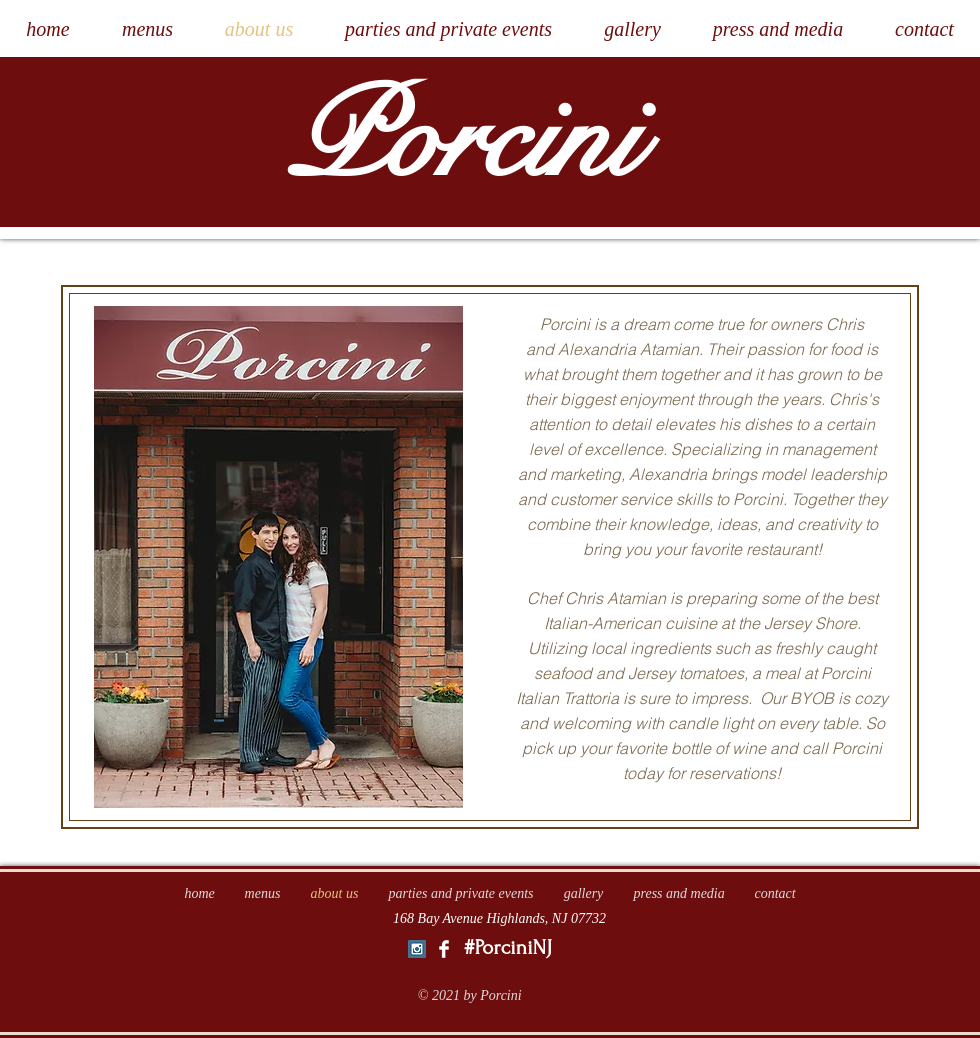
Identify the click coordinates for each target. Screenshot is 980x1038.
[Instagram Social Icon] (417, 949)
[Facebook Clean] (444, 949)
